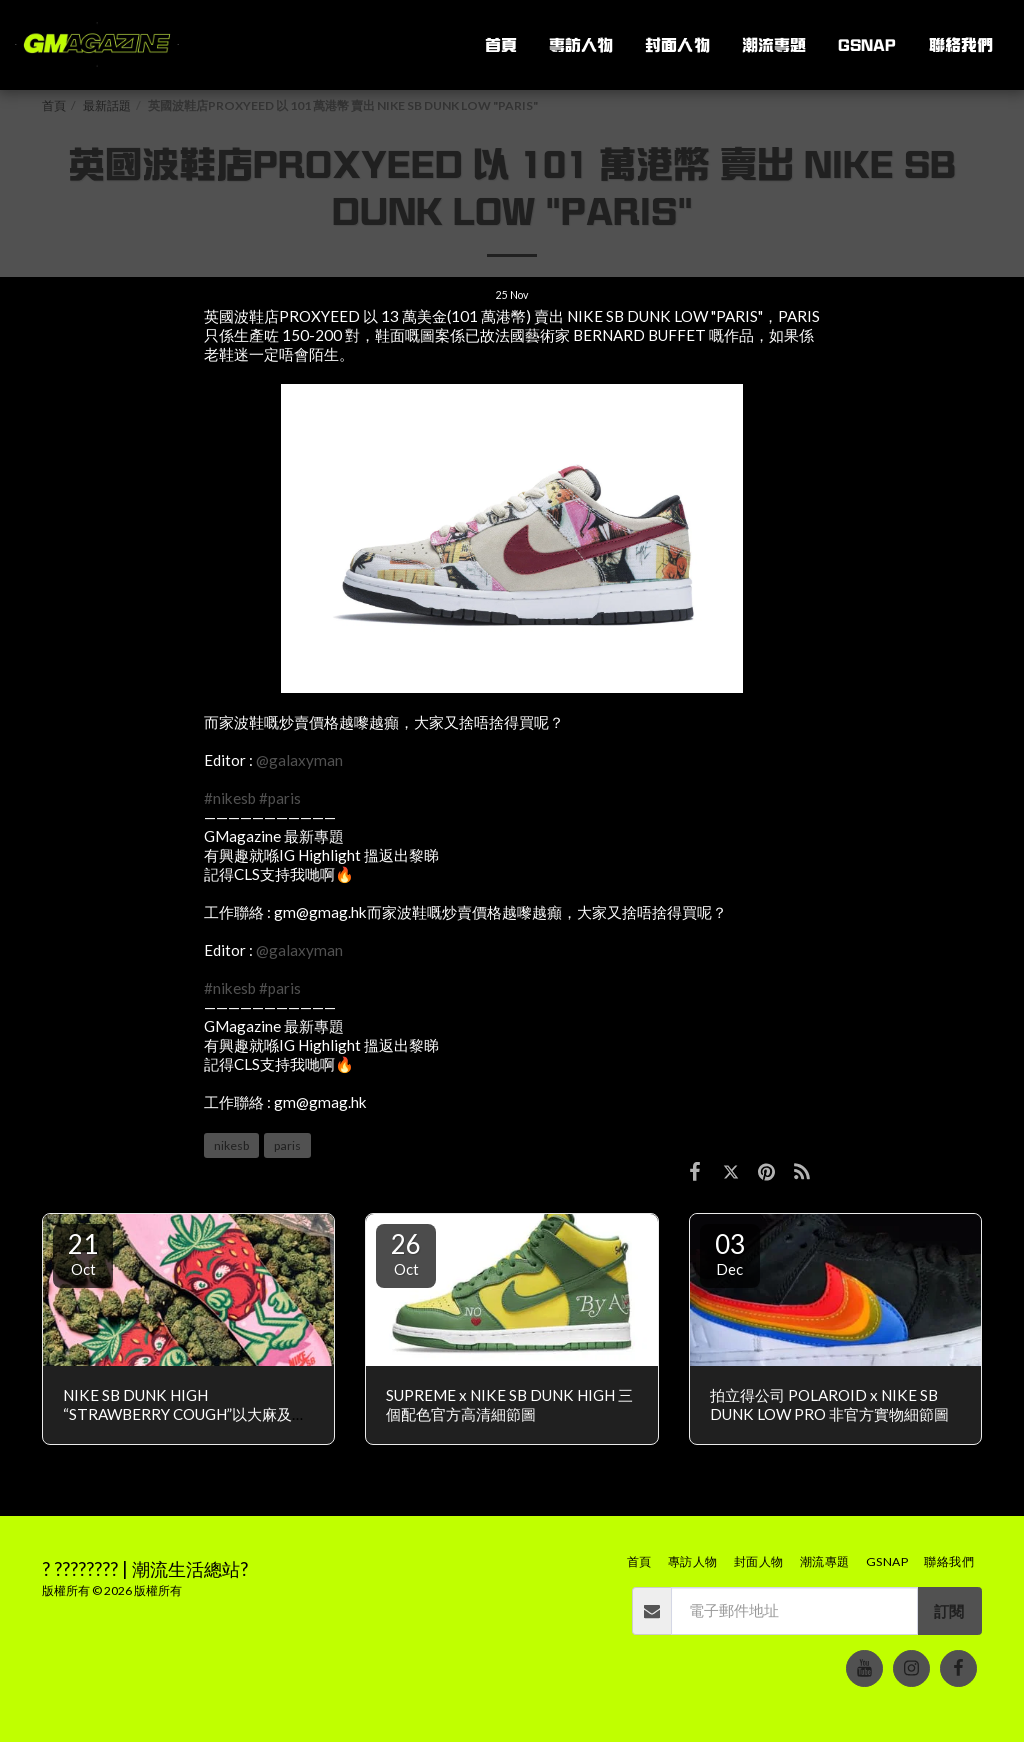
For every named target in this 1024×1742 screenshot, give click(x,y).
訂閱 (949, 1611)
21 (83, 1253)
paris (287, 1145)
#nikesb (230, 798)
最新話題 (107, 105)
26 (406, 1253)
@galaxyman (299, 760)
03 (730, 1253)
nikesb (231, 1145)
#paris (280, 798)
